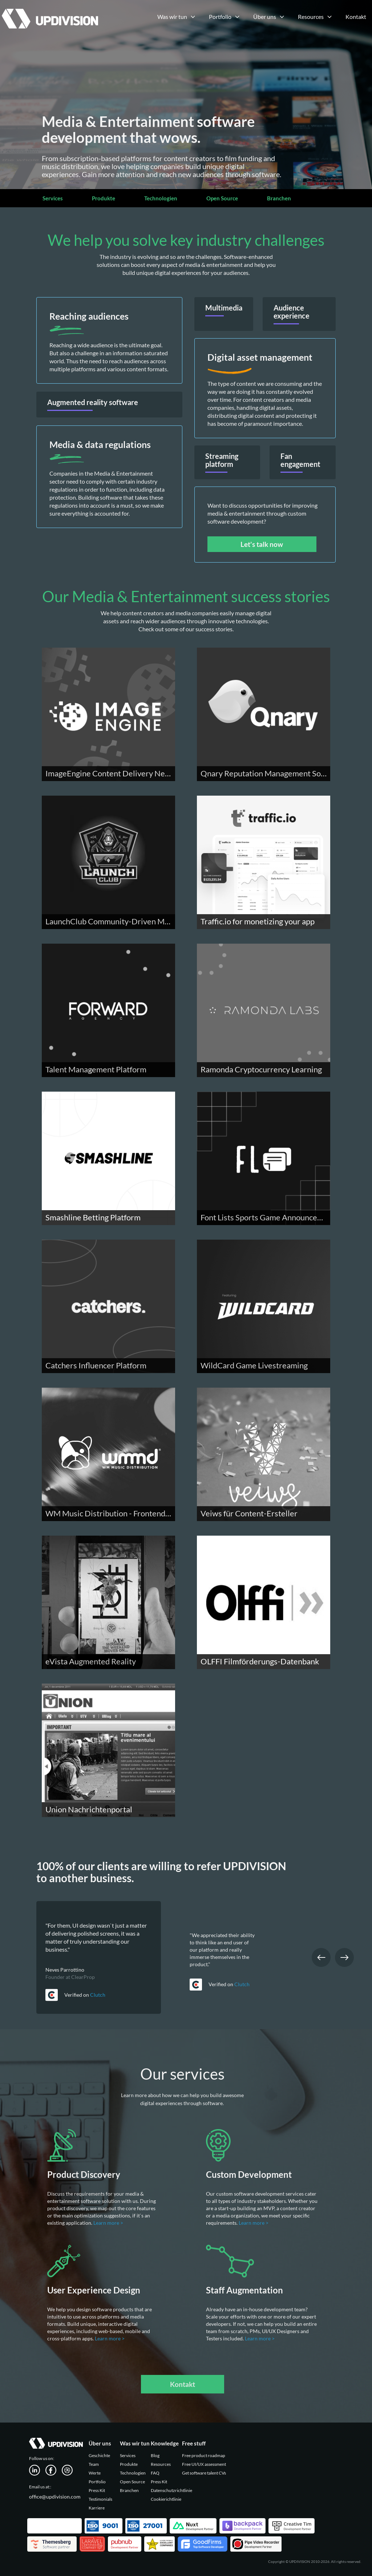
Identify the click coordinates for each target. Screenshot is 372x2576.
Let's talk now (261, 544)
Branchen (279, 198)
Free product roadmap (203, 2455)
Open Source (222, 198)
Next (344, 1957)
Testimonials (100, 2499)
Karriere (97, 2508)
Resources (161, 2464)
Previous (321, 1957)
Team (94, 2464)
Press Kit (97, 2490)
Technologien (160, 198)
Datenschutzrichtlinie (171, 2490)
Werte (95, 2473)
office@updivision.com (55, 2496)
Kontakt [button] (182, 2384)
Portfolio (97, 2481)
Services (53, 198)
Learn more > (108, 2223)
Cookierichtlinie (166, 2499)
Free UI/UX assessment (204, 2464)
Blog (155, 2455)
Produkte (103, 198)
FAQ (155, 2473)
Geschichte (99, 2455)
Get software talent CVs (204, 2473)
